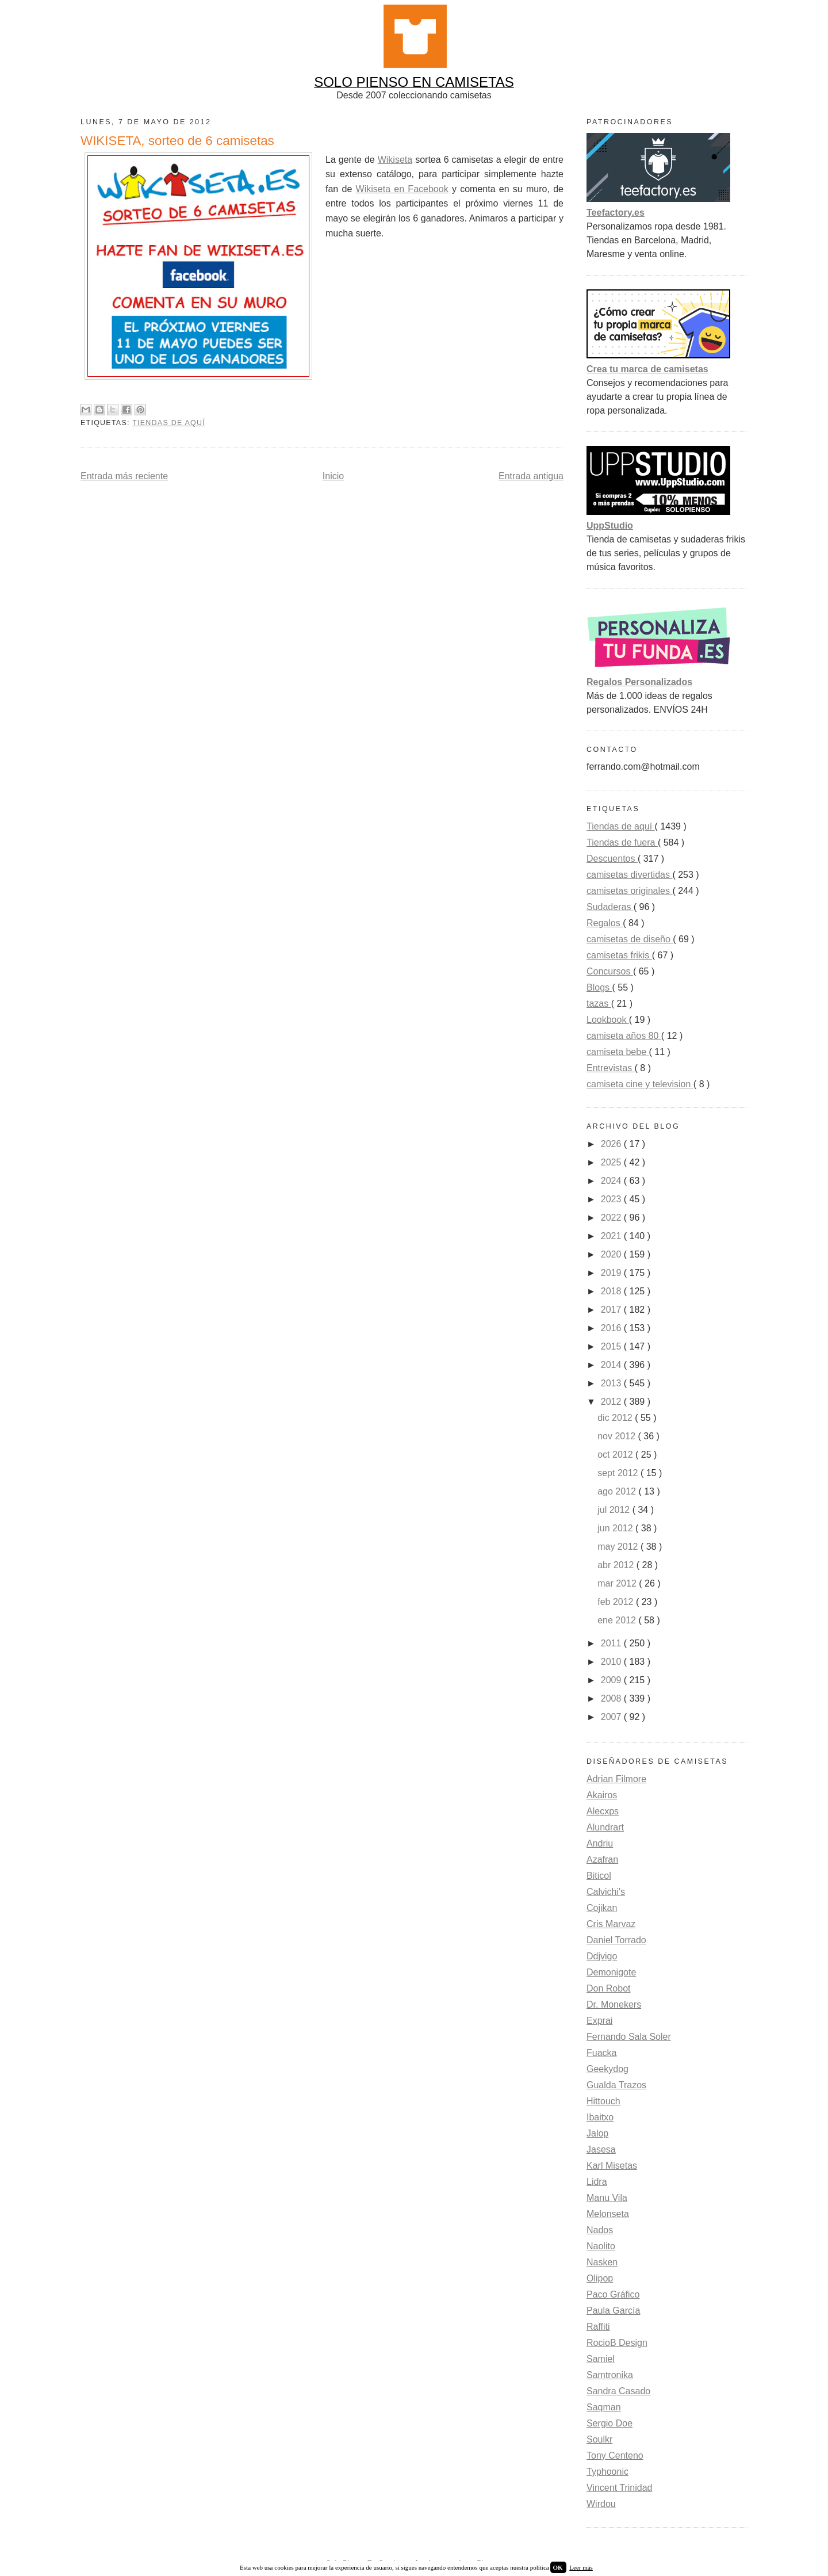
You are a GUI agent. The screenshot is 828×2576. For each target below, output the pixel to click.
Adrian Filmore (616, 1779)
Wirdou (601, 2504)
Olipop (599, 2278)
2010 (612, 1662)
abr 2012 (617, 1565)
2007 (612, 1717)
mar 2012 (618, 1583)
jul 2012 (614, 1510)
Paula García (613, 2310)
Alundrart (605, 1827)
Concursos (609, 971)
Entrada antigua (531, 476)
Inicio (333, 476)
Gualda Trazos (616, 2085)
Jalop (597, 2133)
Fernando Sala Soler (628, 2037)
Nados (599, 2230)
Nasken (602, 2262)
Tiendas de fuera (622, 842)
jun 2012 (616, 1528)
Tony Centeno (614, 2455)
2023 (612, 1199)
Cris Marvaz (610, 1924)
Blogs (599, 987)
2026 (612, 1144)
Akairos (601, 1795)
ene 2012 (617, 1620)
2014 (612, 1365)
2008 (612, 1698)
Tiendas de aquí (168, 423)
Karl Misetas (611, 2165)
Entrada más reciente (124, 476)
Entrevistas (610, 1068)
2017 (612, 1309)
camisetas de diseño (629, 939)
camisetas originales (629, 891)
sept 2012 (619, 1473)
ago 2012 (617, 1491)
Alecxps (602, 1811)
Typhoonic (607, 2471)
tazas (598, 1003)
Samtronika (609, 2375)
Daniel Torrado (616, 1940)
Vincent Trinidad (619, 2488)
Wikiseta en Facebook (402, 189)
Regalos (604, 923)
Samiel (600, 2359)
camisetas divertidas (629, 875)
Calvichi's (605, 1892)
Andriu (599, 1843)
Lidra (596, 2182)
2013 (612, 1383)
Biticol (598, 1876)
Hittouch (603, 2101)
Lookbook (607, 1020)
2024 (612, 1181)
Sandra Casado (618, 2391)
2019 (612, 1273)
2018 (612, 1291)
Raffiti (598, 2327)
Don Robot (608, 1988)
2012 (612, 1402)
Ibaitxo (600, 2117)
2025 (612, 1162)
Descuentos (612, 858)
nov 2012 (617, 1436)
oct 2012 (616, 1454)
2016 (612, 1328)
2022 (612, 1217)
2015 (612, 1346)
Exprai (599, 2020)
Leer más (581, 2567)
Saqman (603, 2407)
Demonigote (611, 1972)
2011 (612, 1643)
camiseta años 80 (623, 1036)
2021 (612, 1236)
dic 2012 (616, 1418)
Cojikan (601, 1908)
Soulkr (599, 2439)
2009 (612, 1680)
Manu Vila (606, 2198)
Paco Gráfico (612, 2294)
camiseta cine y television (639, 1084)
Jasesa (601, 2149)
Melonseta (607, 2214)
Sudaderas (610, 907)
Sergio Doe (609, 2423)
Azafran (602, 1859)
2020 (612, 1254)
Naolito (600, 2246)
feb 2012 (616, 1602)
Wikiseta (395, 160)
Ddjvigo (601, 1956)
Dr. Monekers (613, 2004)
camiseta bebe (617, 1052)
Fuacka (601, 2053)
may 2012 (619, 1546)
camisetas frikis (619, 955)
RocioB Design (616, 2343)
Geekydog (607, 2069)
